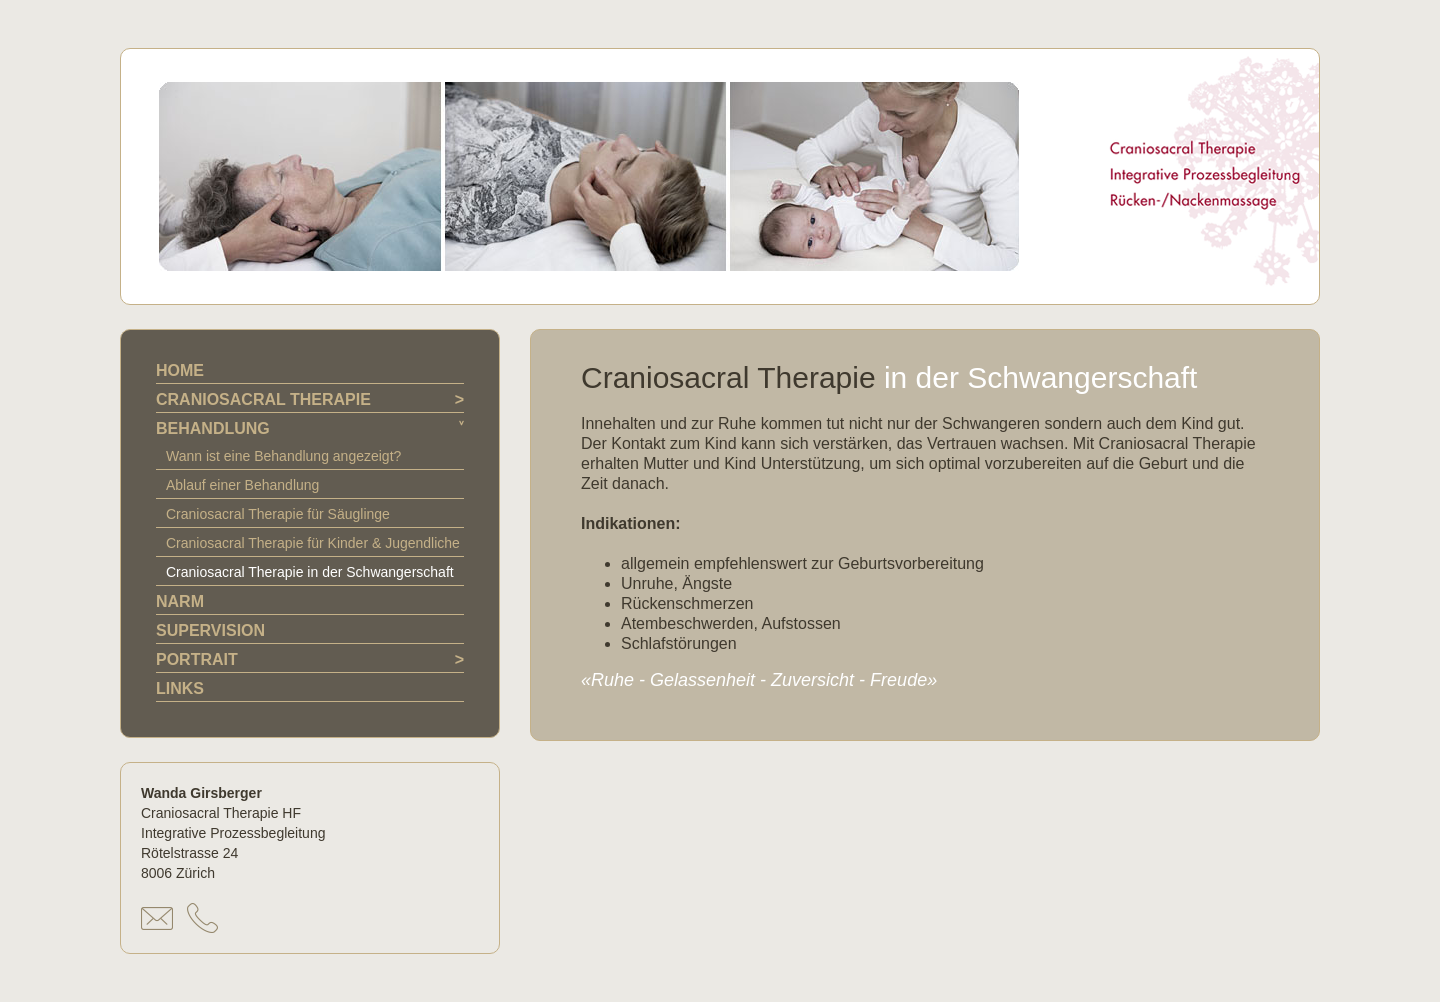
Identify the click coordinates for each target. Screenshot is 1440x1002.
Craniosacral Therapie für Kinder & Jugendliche (313, 543)
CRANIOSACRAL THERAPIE (263, 399)
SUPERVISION (210, 630)
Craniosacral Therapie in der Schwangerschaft (310, 572)
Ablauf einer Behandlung (242, 485)
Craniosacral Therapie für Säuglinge (278, 514)
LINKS (180, 688)
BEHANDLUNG (213, 428)
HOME (180, 370)
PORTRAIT (197, 659)
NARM (180, 601)
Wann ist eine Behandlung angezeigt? (283, 456)
